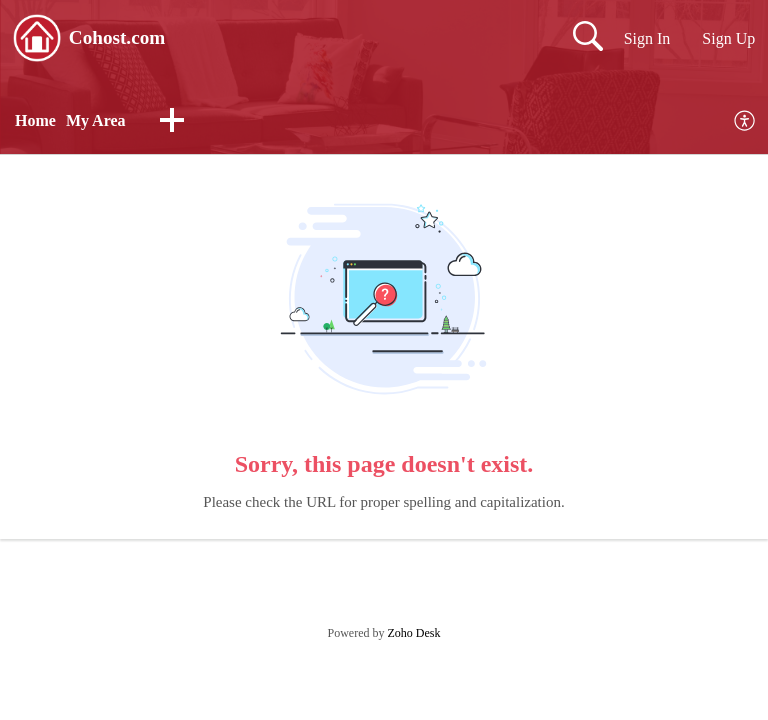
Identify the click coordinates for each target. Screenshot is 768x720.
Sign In (647, 38)
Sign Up (728, 38)
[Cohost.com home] (37, 38)
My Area (96, 120)
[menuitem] (745, 121)
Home (35, 120)
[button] (172, 122)
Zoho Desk (414, 633)
